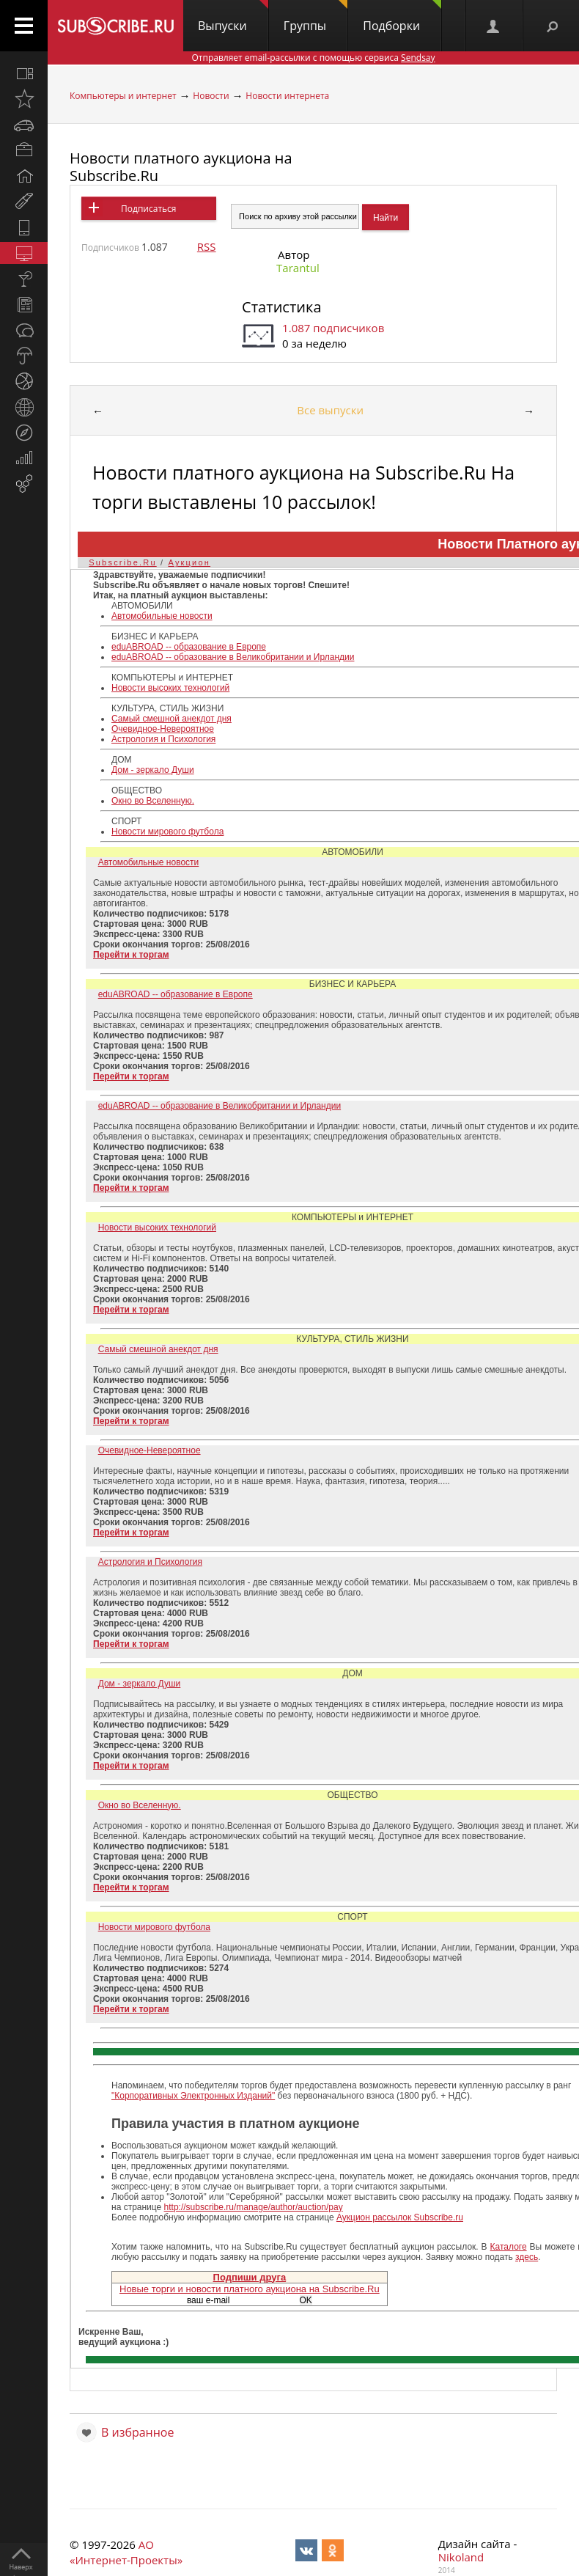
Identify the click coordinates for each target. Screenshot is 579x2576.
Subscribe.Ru (122, 562)
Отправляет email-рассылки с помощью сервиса (313, 57)
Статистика (281, 307)
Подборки (402, 17)
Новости (211, 95)
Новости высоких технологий (170, 688)
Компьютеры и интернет (123, 95)
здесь (526, 2257)
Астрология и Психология (163, 739)
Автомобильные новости (162, 616)
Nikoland (461, 2557)
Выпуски (233, 17)
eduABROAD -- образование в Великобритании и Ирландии (232, 657)
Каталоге (508, 2247)
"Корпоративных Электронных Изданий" (193, 2096)
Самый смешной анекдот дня (171, 718)
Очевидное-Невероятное (162, 729)
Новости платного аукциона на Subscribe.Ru (181, 167)
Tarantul (298, 267)
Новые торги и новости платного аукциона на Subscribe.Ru (249, 2288)
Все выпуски (330, 410)
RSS (206, 246)
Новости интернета (287, 95)
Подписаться (148, 208)
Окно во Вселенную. (152, 801)
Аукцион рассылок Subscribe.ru (399, 2217)
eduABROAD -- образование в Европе (188, 647)
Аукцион (189, 562)
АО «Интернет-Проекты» (126, 2552)
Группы (315, 17)
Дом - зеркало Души (152, 770)
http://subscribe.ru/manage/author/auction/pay (252, 2207)
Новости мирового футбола (167, 831)
